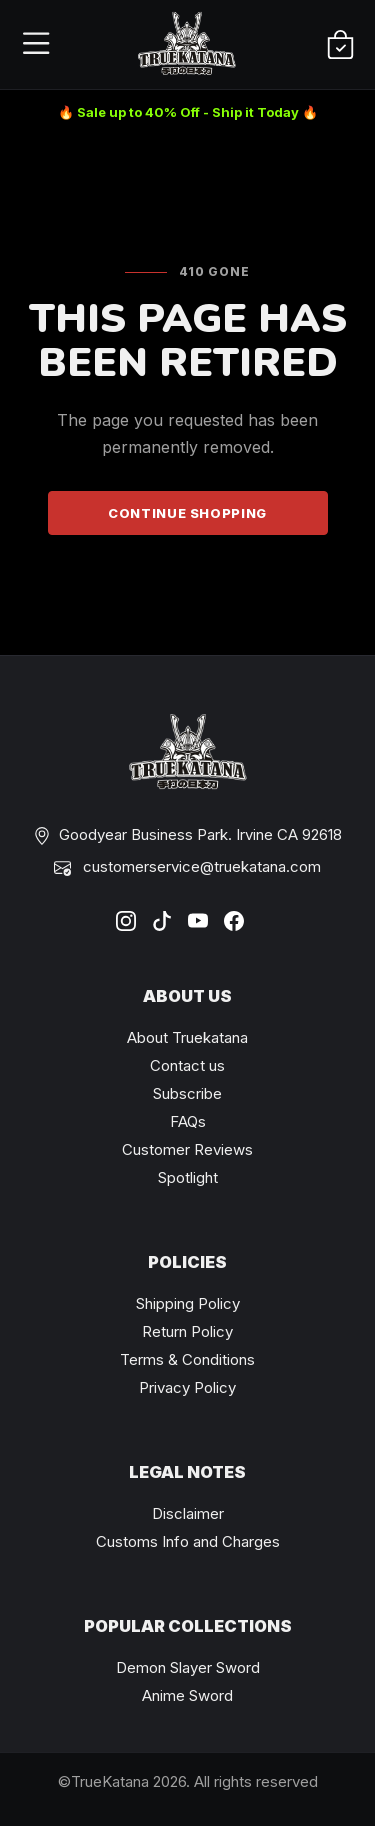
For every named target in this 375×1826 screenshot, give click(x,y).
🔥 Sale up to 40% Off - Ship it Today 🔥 (188, 112)
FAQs (188, 1121)
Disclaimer (188, 1513)
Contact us (187, 1065)
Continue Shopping (187, 513)
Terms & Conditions (187, 1359)
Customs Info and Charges (188, 1541)
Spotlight (188, 1177)
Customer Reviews (187, 1149)
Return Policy (187, 1331)
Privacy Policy (187, 1387)
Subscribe (187, 1093)
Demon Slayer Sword (188, 1667)
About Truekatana (187, 1037)
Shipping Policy (188, 1303)
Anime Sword (187, 1695)
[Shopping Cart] (340, 45)
